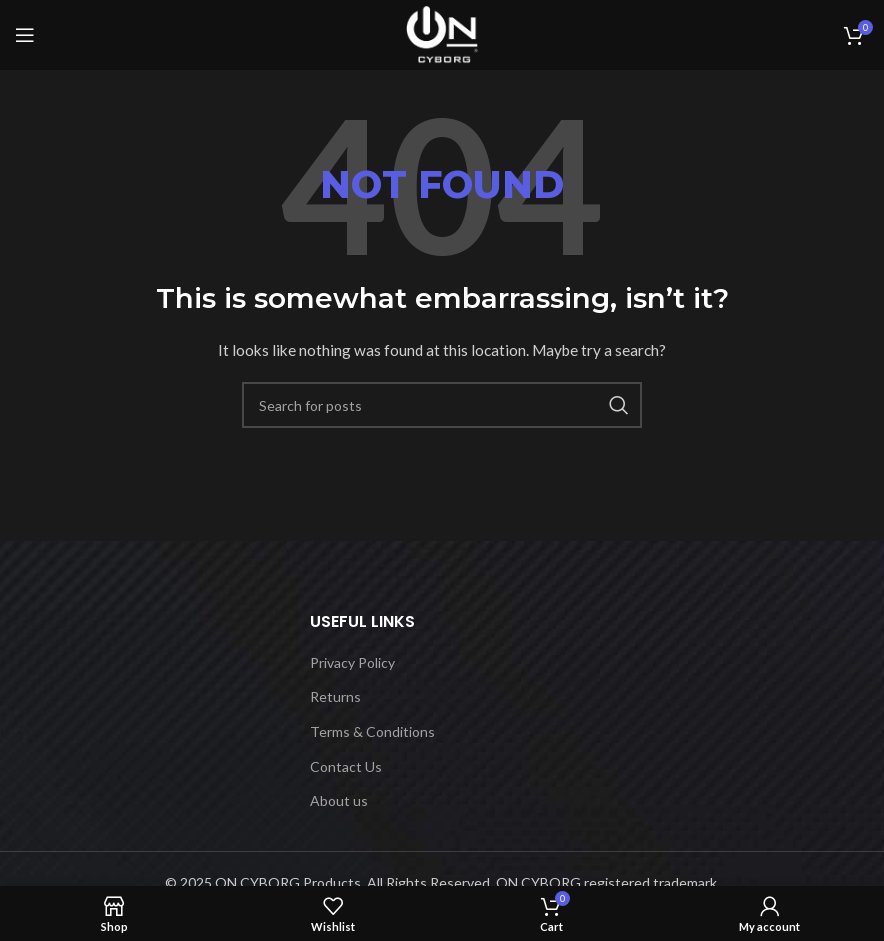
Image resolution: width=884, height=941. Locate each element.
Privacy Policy (352, 662)
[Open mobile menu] (25, 35)
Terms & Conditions (372, 731)
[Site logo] (442, 33)
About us (339, 800)
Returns (335, 696)
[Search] (442, 405)
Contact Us (346, 766)
